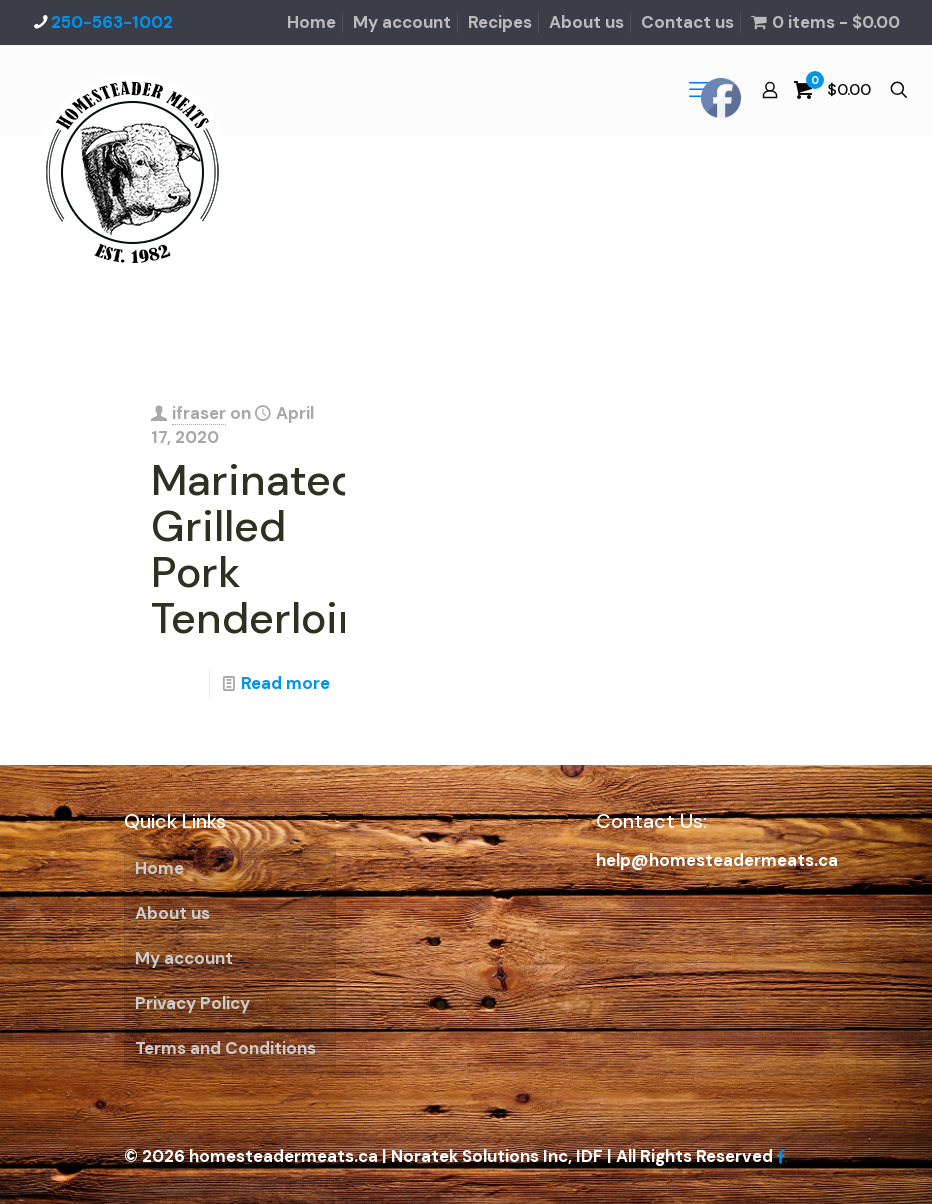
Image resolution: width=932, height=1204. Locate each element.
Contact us (687, 22)
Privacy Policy (192, 1003)
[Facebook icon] (780, 1157)
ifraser (199, 413)
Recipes (500, 22)
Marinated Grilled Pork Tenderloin (257, 549)
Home (311, 22)
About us (586, 22)
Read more (285, 683)
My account (402, 22)
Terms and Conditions (225, 1048)
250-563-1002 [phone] (112, 22)
